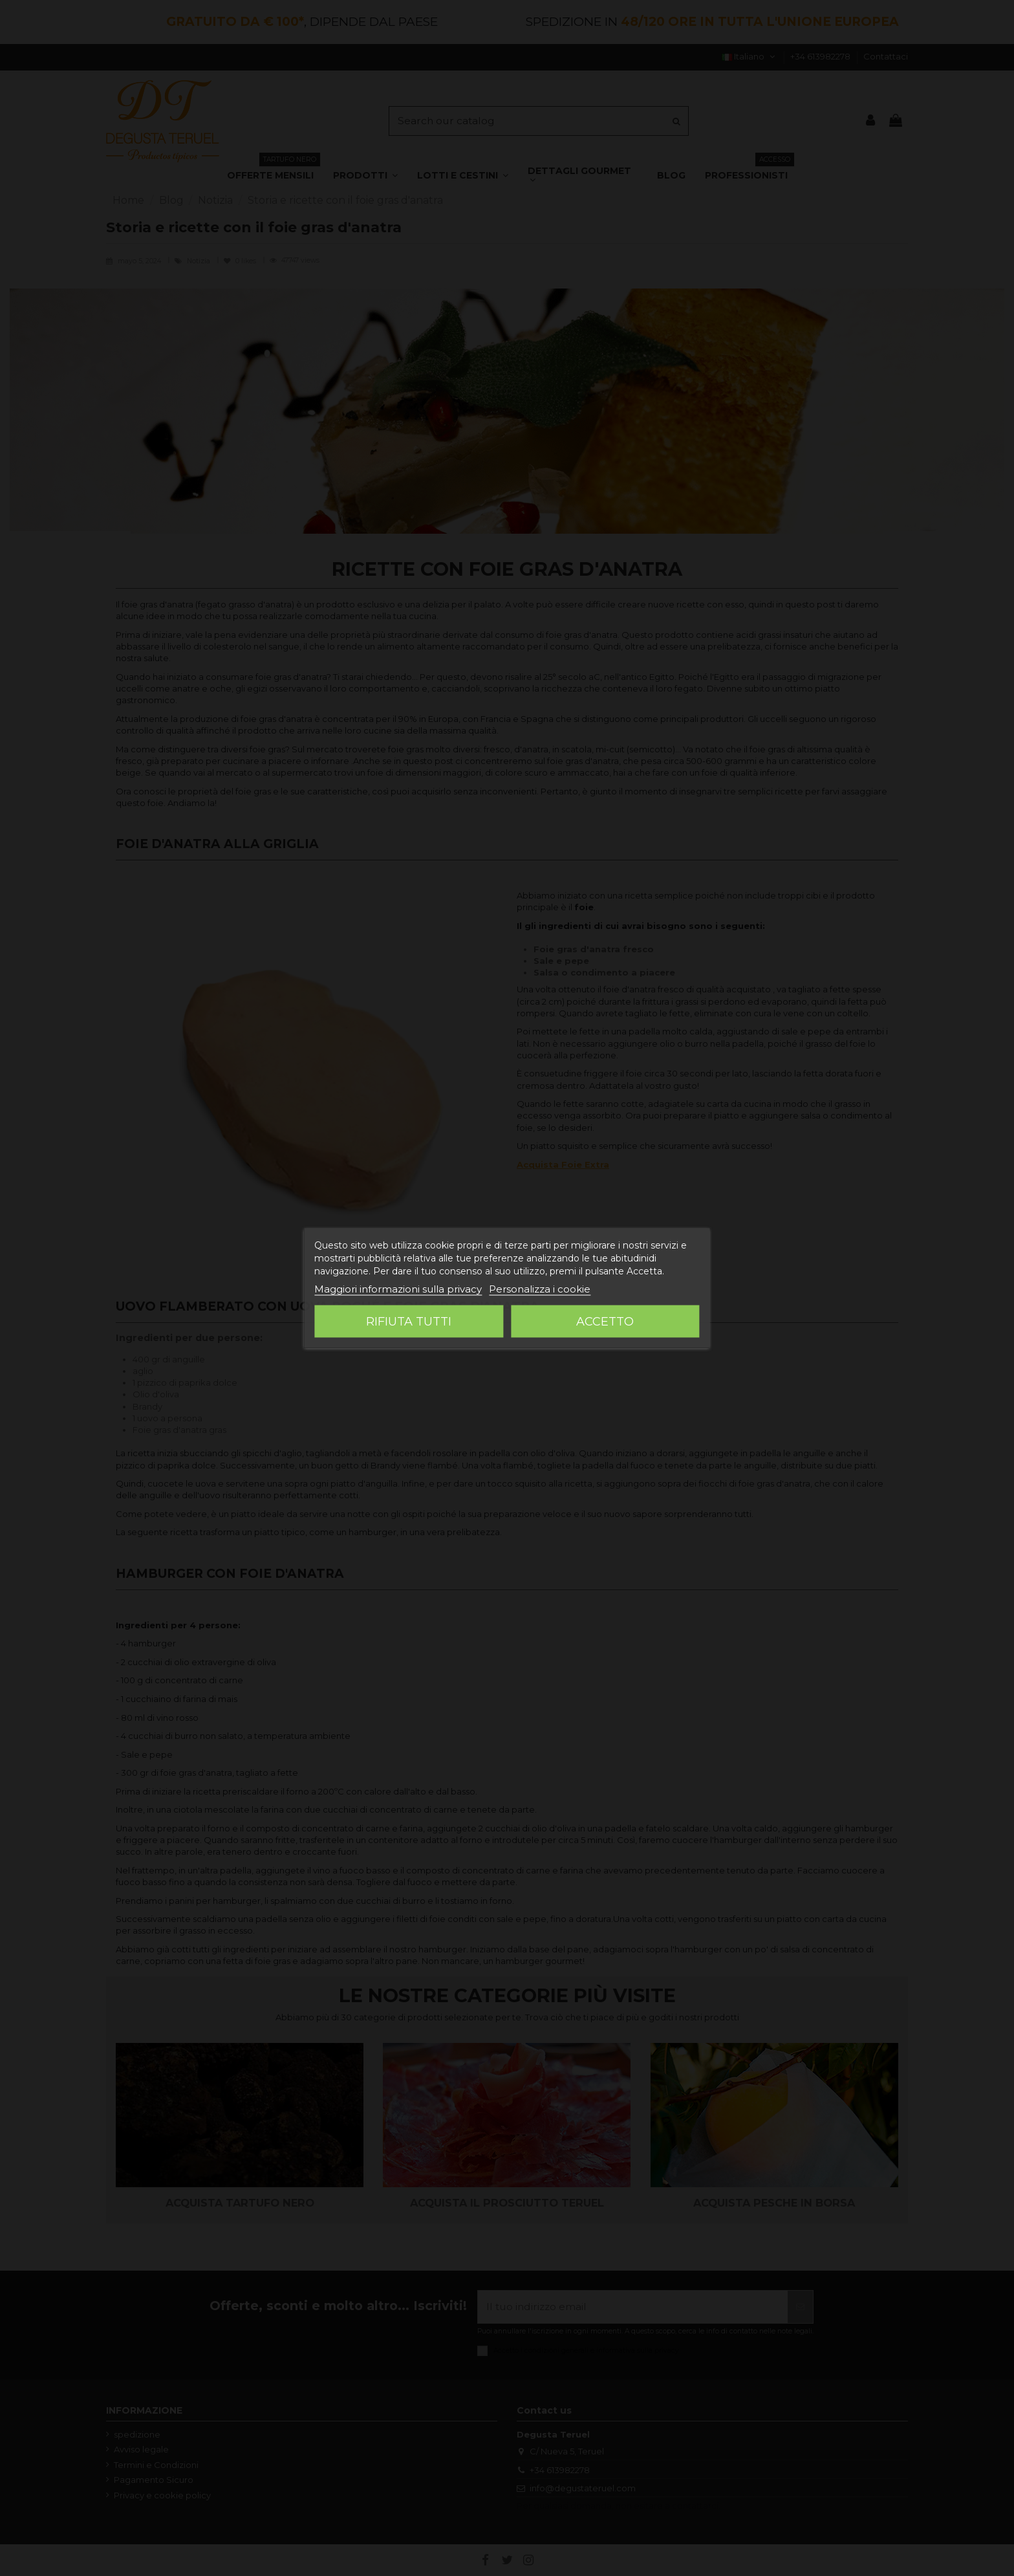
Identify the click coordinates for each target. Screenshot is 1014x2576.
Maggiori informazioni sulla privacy (398, 1289)
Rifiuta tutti (408, 1322)
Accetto (605, 1322)
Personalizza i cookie (539, 1289)
